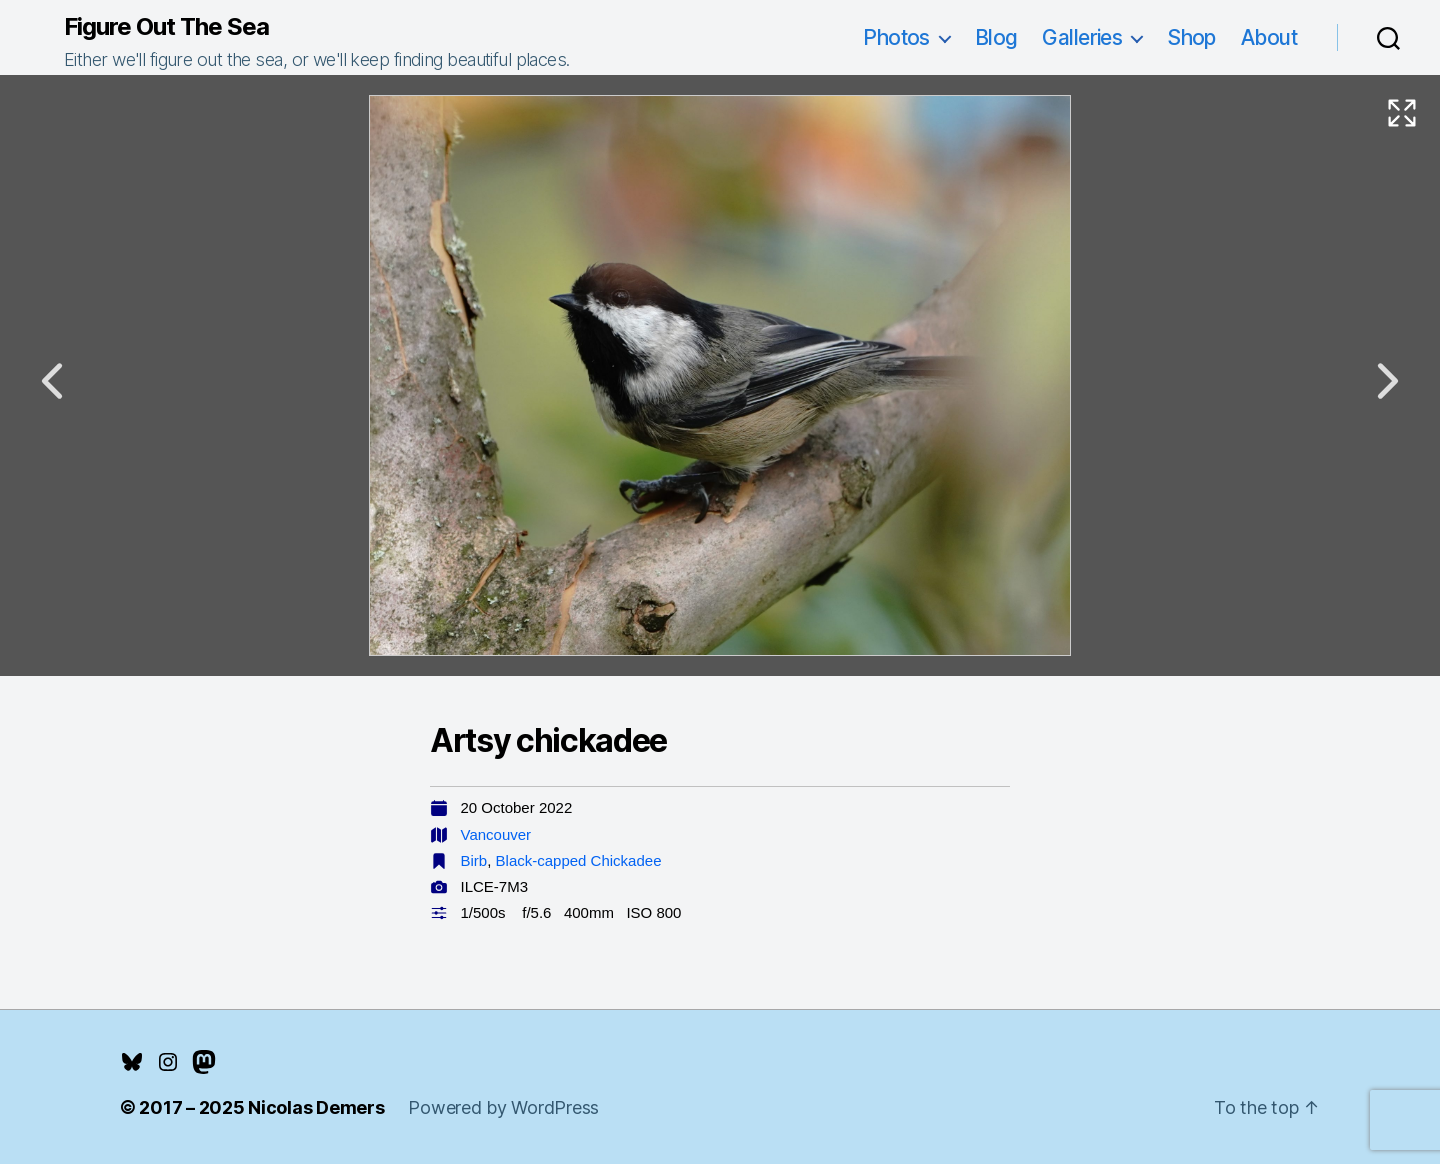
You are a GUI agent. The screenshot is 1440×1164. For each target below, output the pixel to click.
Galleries (1082, 37)
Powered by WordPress (503, 1107)
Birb (474, 860)
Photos (896, 37)
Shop (1191, 37)
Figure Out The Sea (166, 27)
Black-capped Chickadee (579, 860)
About (1269, 37)
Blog (996, 37)
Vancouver (496, 834)
